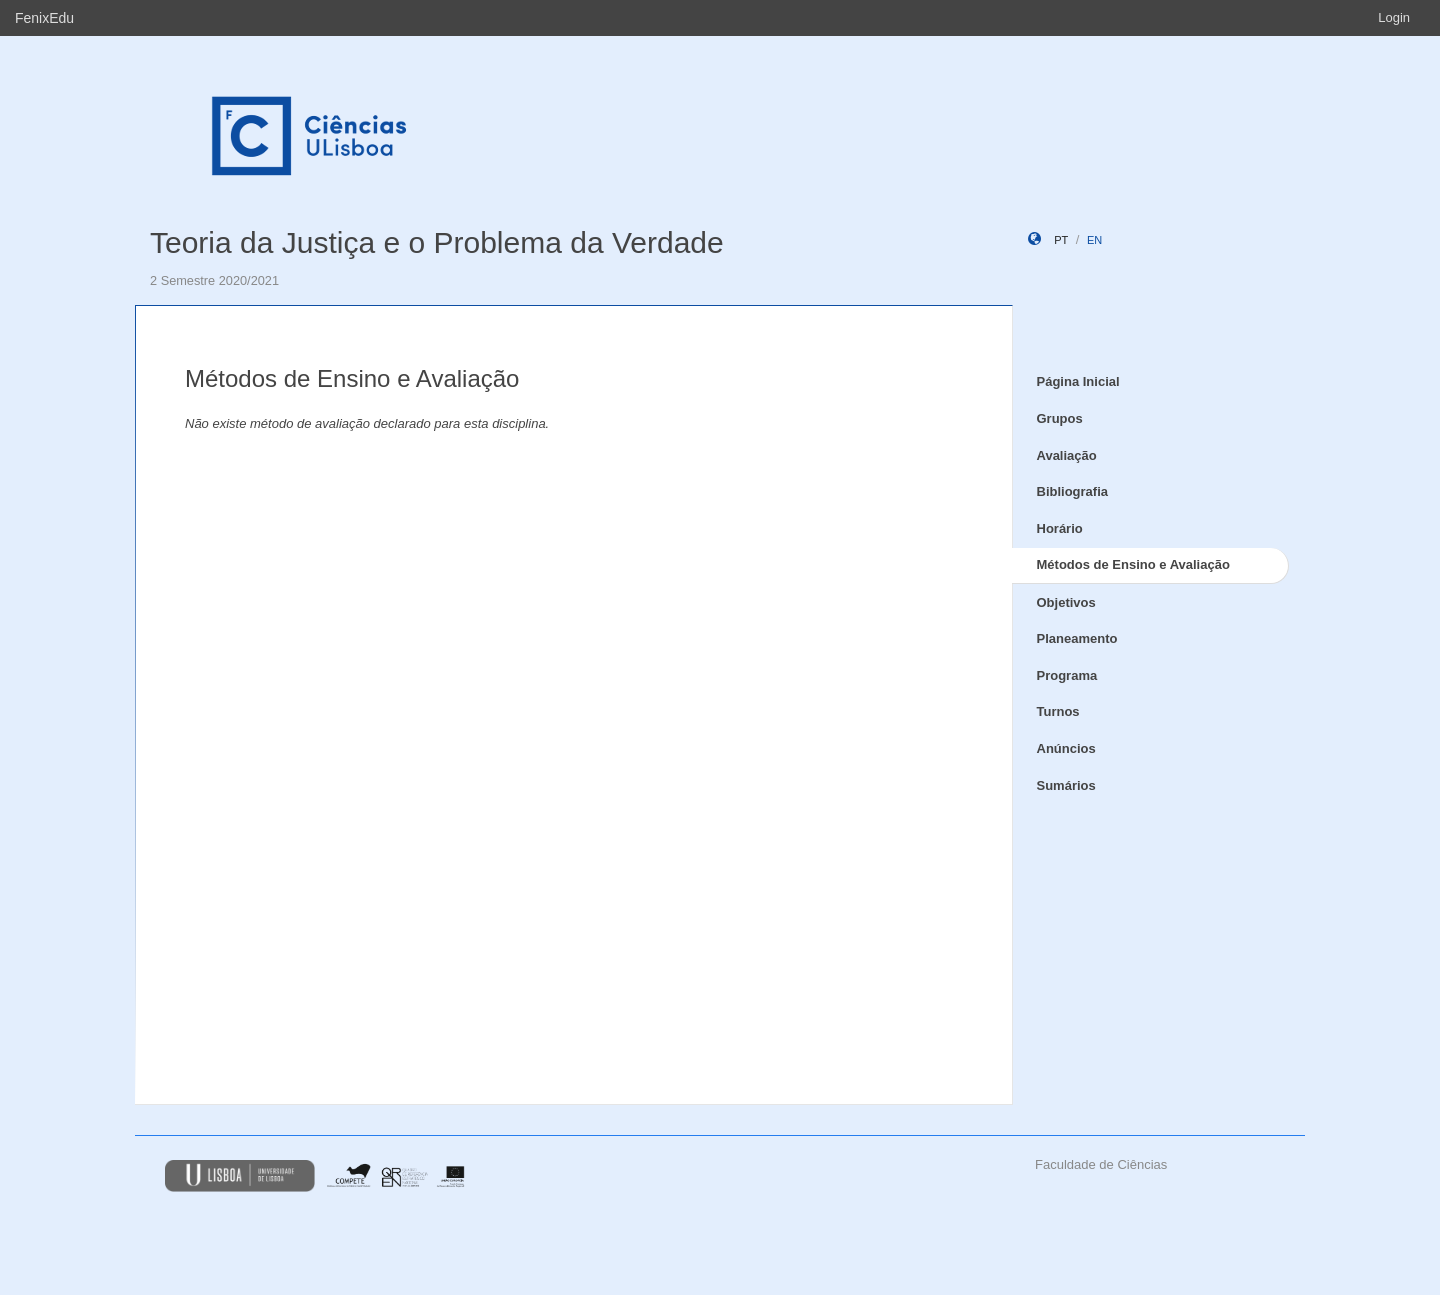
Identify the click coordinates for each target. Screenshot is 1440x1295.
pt (1061, 240)
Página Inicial (1078, 381)
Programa (1067, 675)
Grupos (1060, 418)
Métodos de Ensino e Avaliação (1133, 564)
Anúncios (1066, 748)
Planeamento (1077, 638)
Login (1394, 17)
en (1094, 240)
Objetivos (1066, 602)
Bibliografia (1073, 491)
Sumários (1066, 785)
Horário (1060, 528)
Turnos (1058, 711)
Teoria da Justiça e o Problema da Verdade (437, 242)
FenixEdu (44, 18)
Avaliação (1067, 455)
